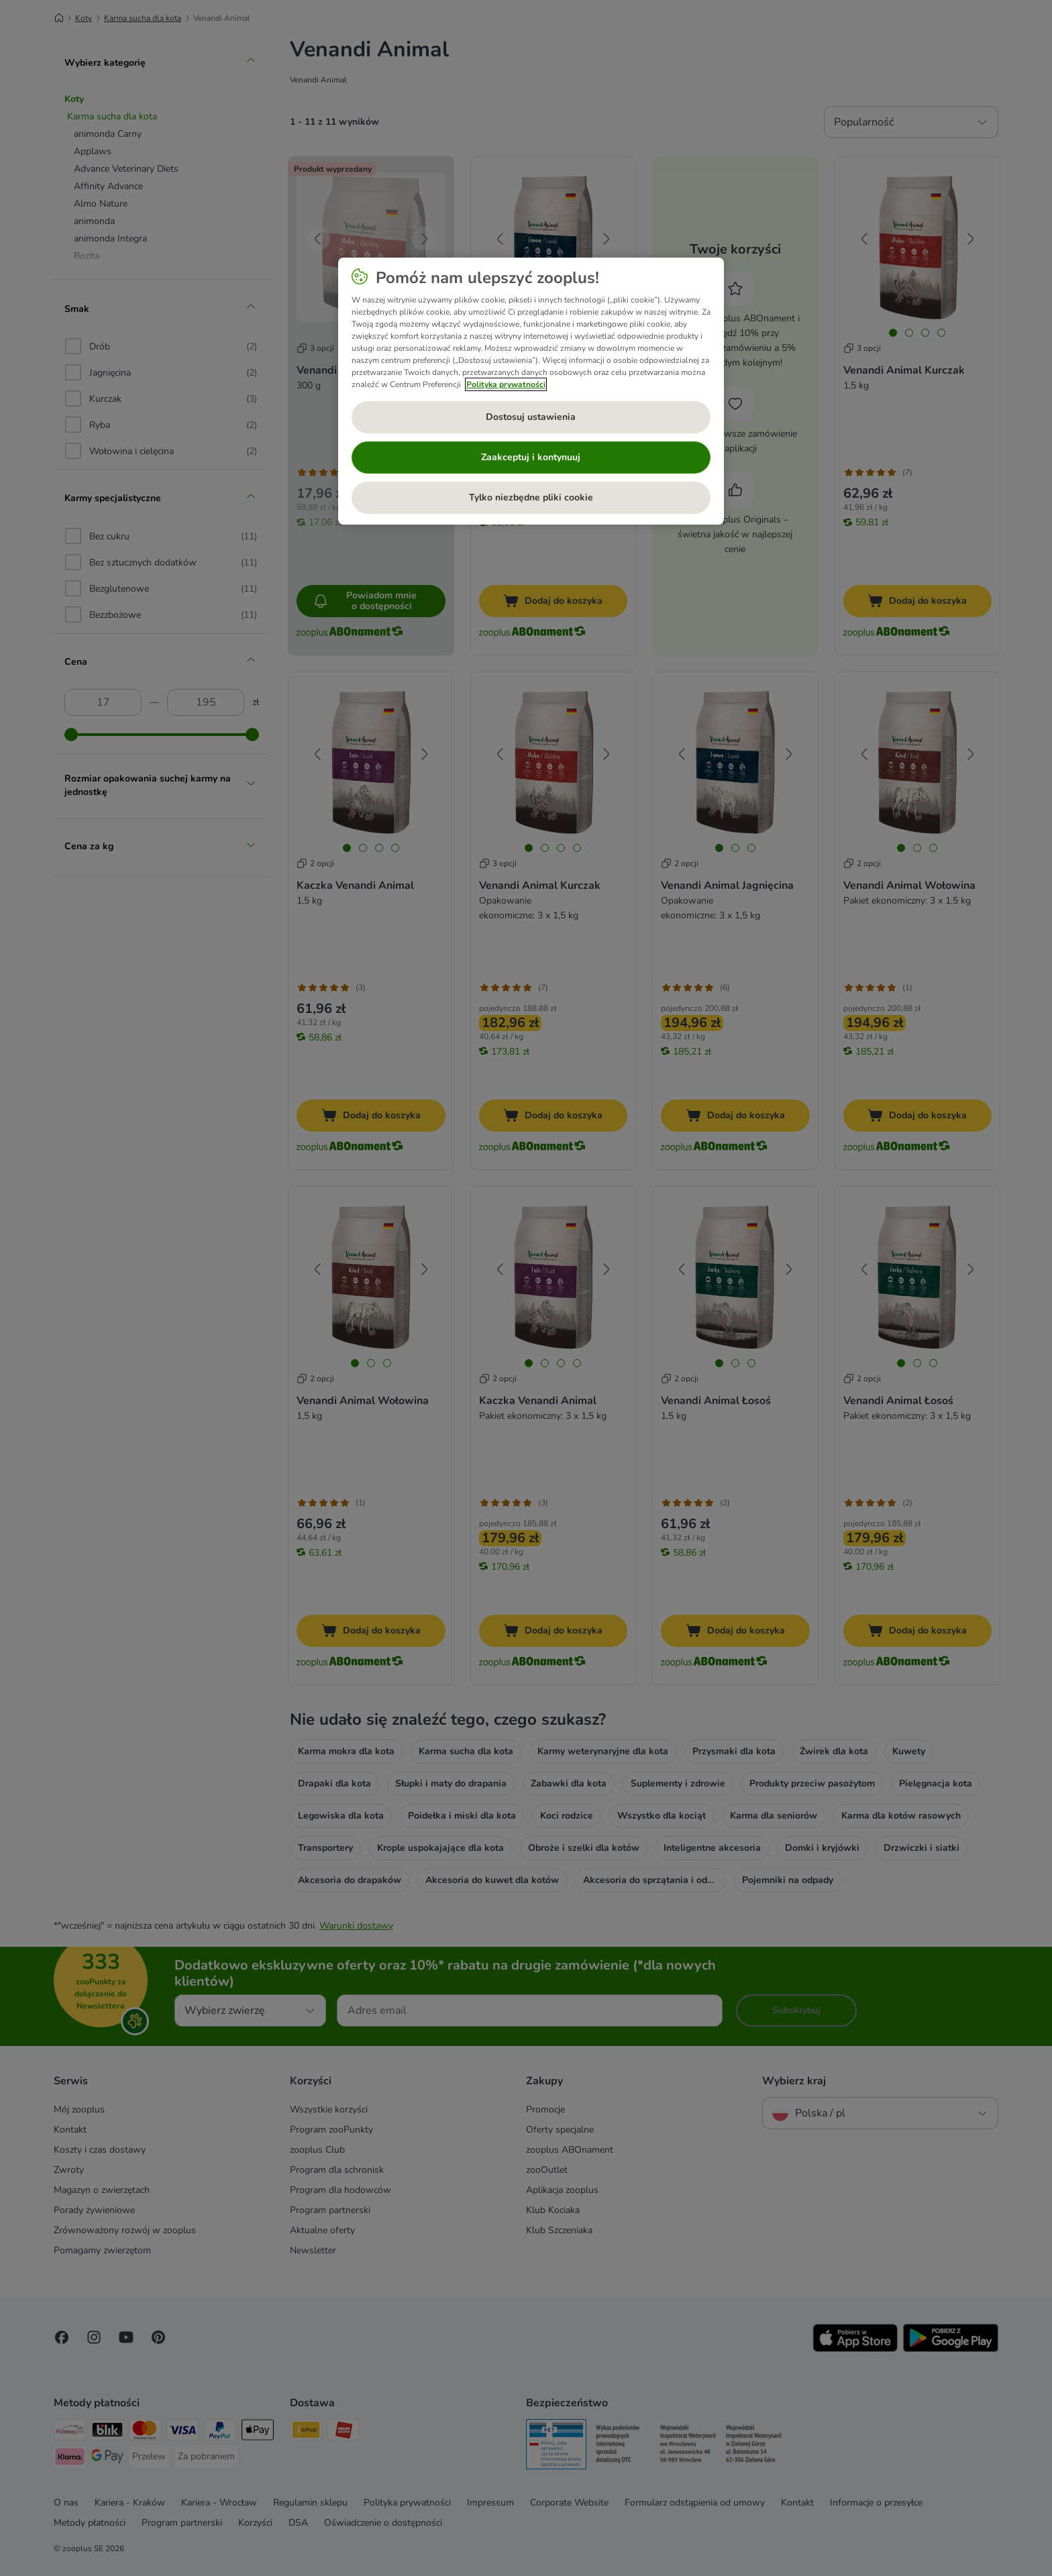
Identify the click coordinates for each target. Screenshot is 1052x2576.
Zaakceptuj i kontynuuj (530, 457)
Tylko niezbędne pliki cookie (531, 497)
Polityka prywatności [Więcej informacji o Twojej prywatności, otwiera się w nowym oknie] (505, 384)
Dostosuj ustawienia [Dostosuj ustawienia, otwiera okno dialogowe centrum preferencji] (531, 417)
